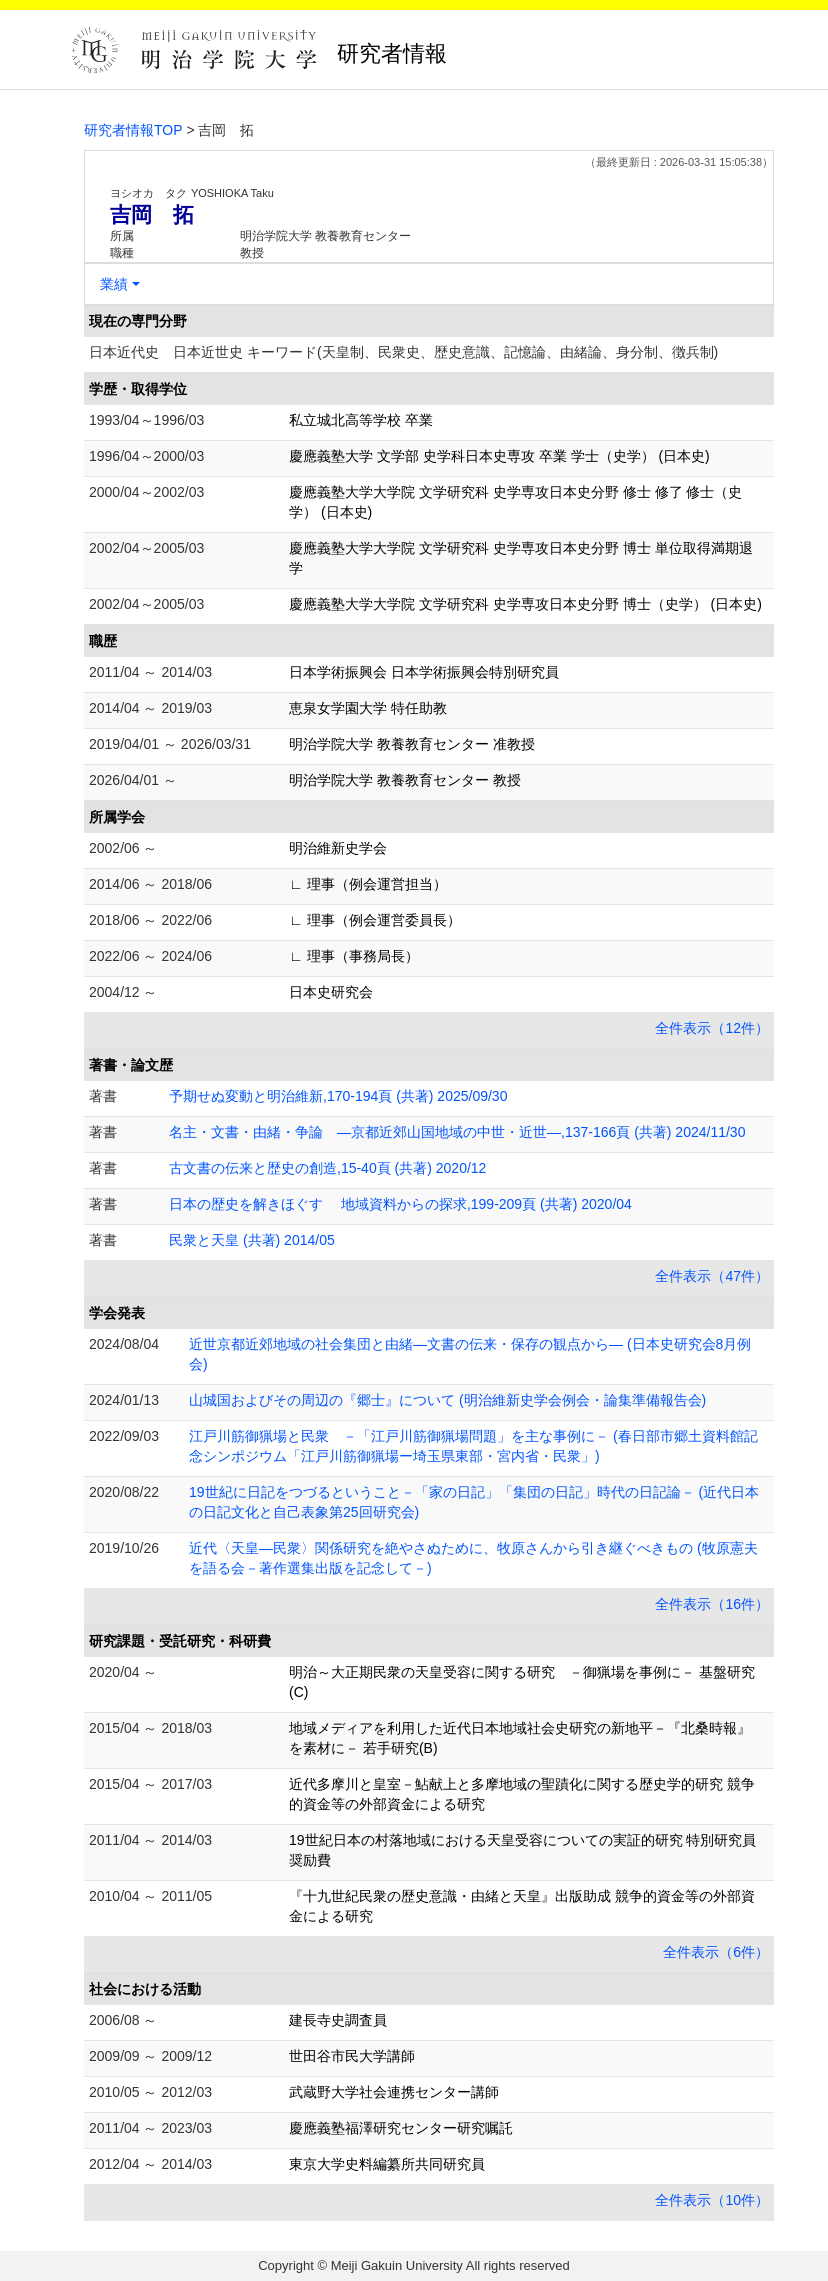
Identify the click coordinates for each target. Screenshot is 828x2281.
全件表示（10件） (712, 2200)
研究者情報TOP (133, 130)
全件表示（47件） (712, 1276)
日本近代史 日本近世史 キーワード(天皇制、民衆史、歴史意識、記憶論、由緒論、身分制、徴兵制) (403, 352)
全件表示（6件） (716, 1952)
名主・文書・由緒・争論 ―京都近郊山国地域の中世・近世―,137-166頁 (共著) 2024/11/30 (457, 1132)
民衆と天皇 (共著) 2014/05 (252, 1240)
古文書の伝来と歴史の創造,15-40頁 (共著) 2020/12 (327, 1168)
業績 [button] (114, 284)
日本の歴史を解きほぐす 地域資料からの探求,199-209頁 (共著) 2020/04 (400, 1204)
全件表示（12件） (712, 1028)
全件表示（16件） (712, 1604)
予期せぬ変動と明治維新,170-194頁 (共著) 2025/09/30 (338, 1096)
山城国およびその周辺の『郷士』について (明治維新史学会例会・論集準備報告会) (447, 1400)
